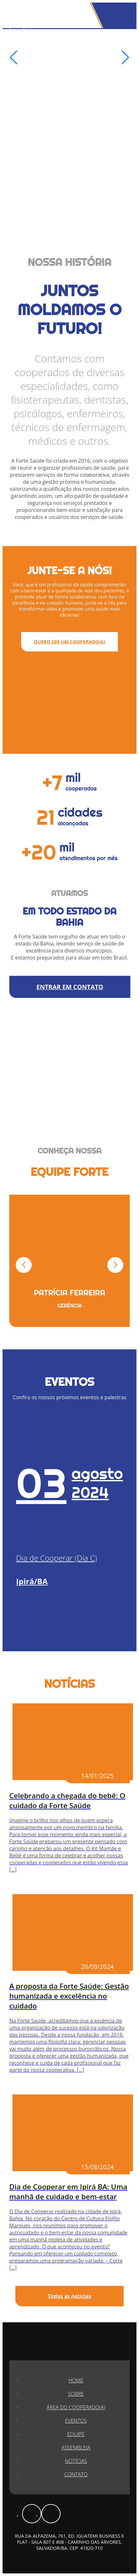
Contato (75, 2474)
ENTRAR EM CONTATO (70, 987)
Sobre (76, 2393)
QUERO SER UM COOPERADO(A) (69, 642)
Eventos (76, 2420)
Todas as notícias (69, 2296)
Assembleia (75, 2447)
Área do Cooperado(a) (76, 2407)
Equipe (76, 2434)
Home (76, 2380)
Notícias (76, 2460)
